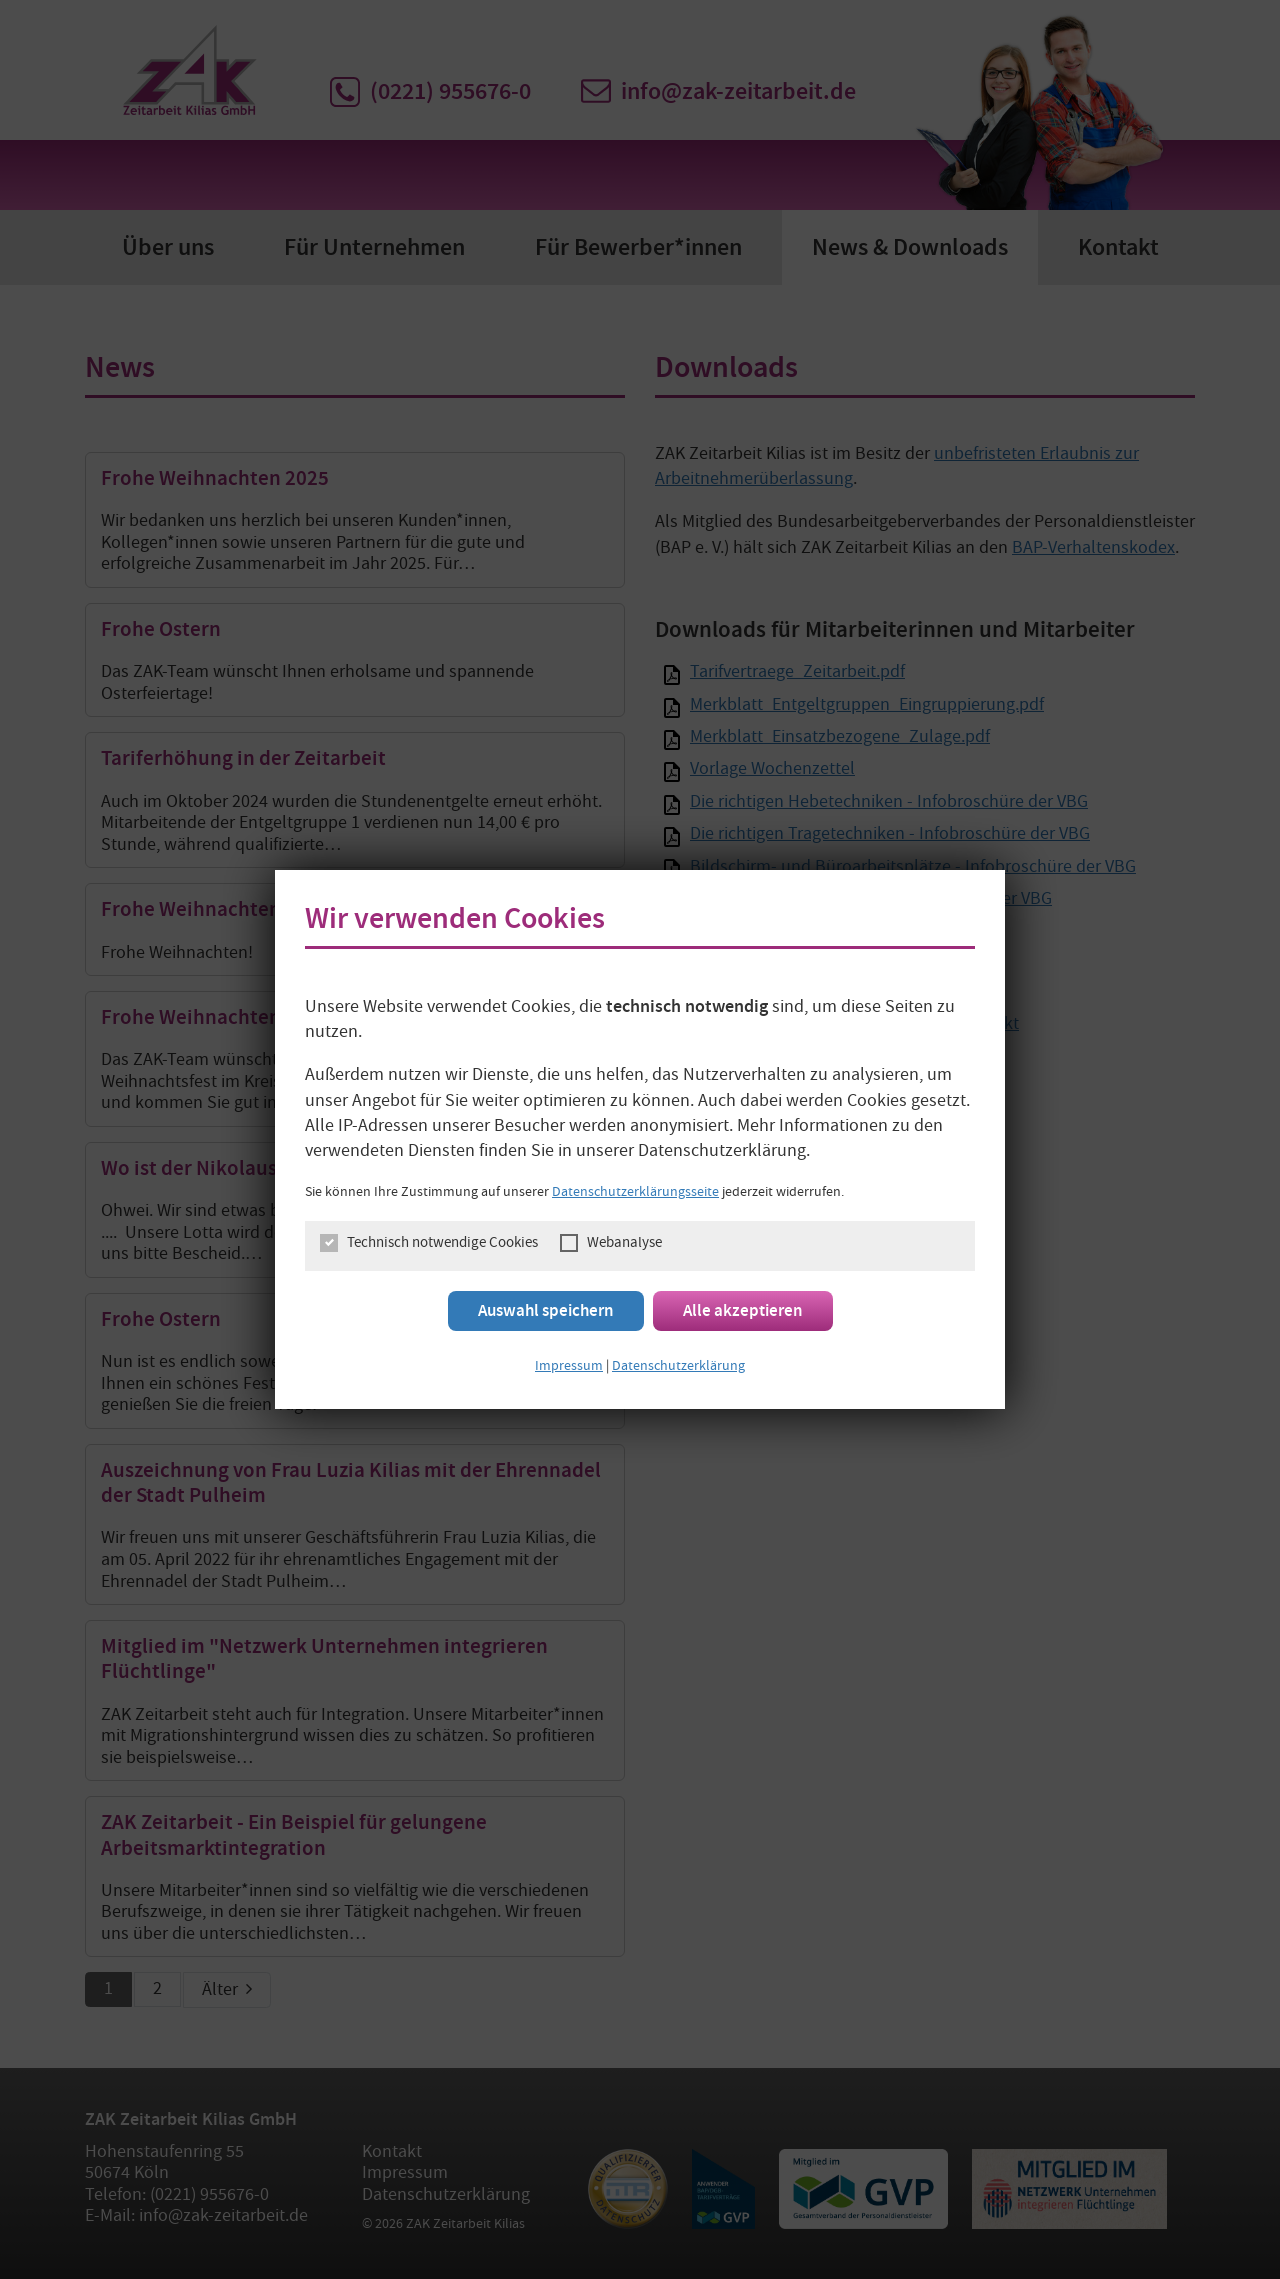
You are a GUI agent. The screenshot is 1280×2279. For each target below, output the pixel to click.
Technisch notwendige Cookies (442, 1244)
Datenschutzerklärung (678, 1367)
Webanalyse (624, 1244)
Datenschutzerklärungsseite (635, 1193)
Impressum (569, 1367)
